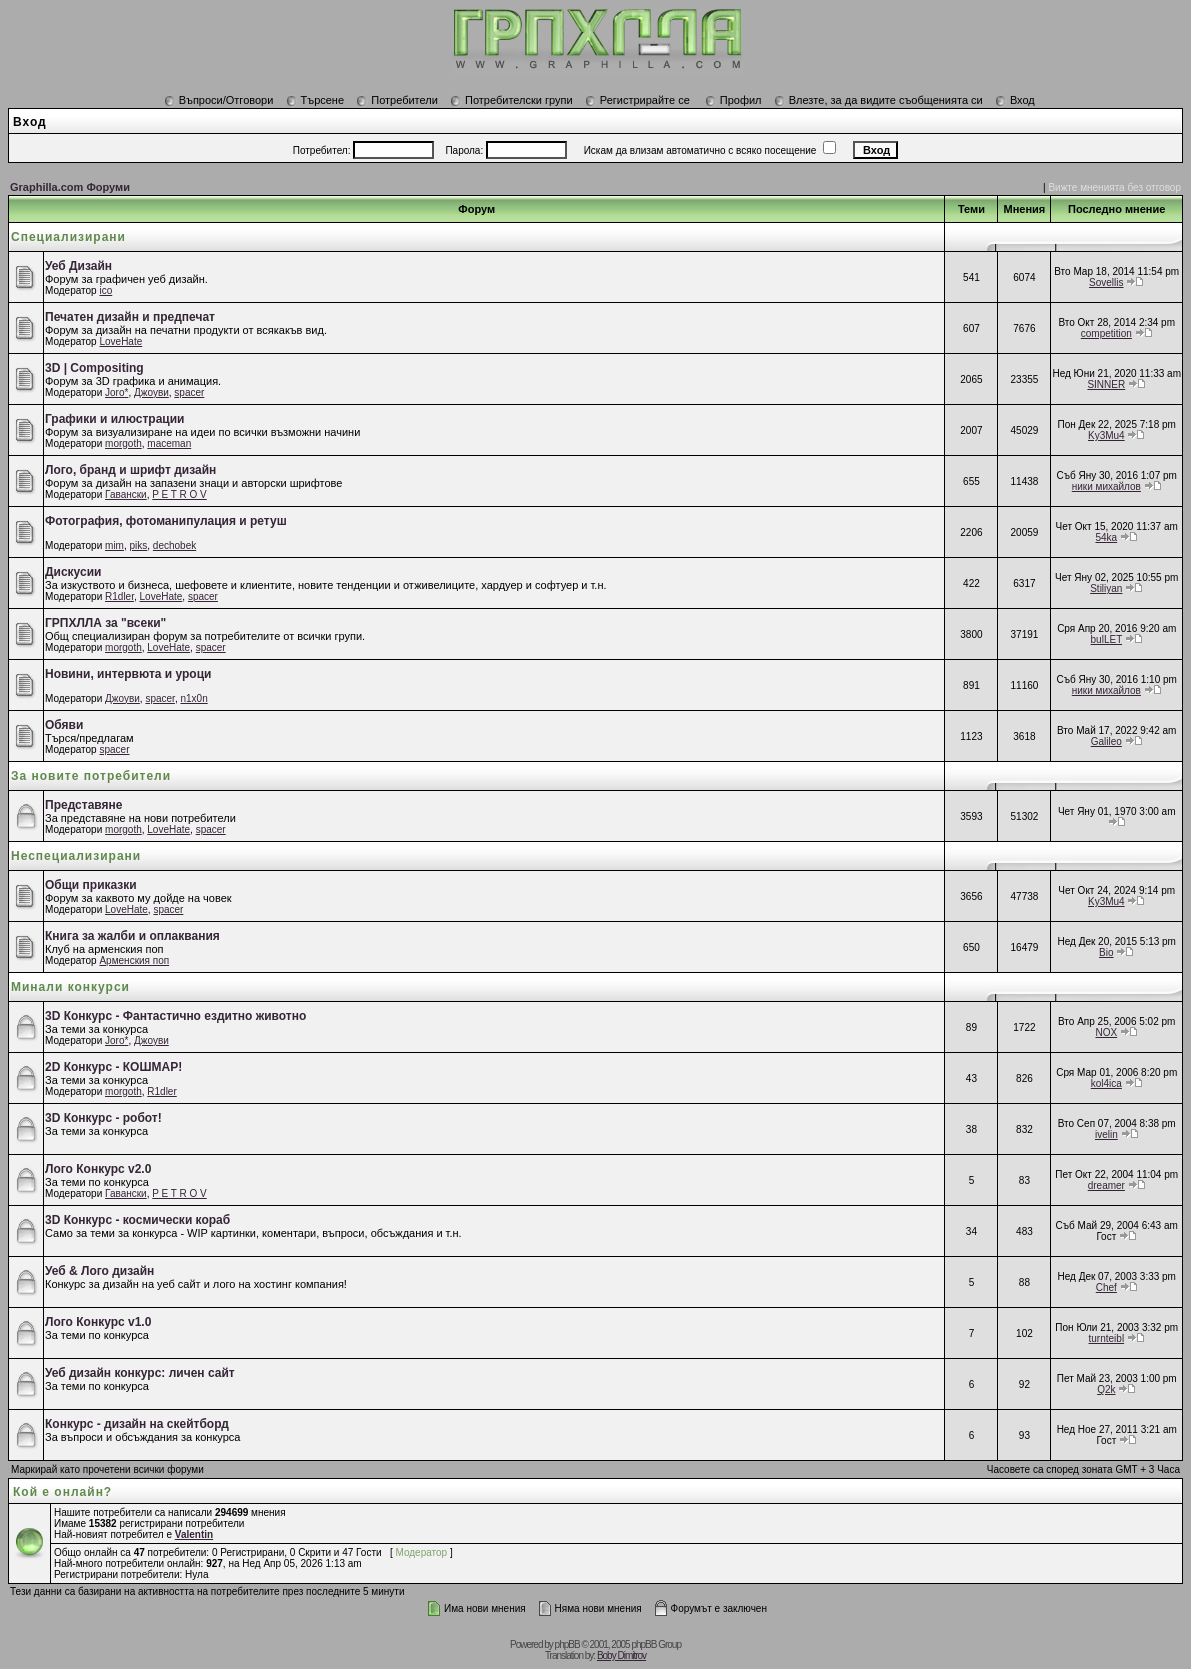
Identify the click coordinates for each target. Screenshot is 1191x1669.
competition (1106, 333)
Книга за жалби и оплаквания (132, 936)
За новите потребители (91, 776)
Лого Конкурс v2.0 (98, 1169)
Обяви (64, 725)
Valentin (194, 1534)
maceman (169, 443)
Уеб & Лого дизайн (99, 1271)
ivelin (1106, 1134)
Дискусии (73, 572)
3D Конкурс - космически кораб (137, 1220)
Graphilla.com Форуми (70, 187)
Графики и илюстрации (114, 419)
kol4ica (1106, 1083)
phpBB (567, 1644)
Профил (733, 100)
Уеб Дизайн (78, 266)
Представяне (83, 805)
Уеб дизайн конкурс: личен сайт (140, 1373)
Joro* (116, 392)
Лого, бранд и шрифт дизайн (130, 470)
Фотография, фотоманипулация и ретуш (166, 521)
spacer (189, 392)
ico (105, 290)
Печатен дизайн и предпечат (130, 317)
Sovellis (1106, 282)
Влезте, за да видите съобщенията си (878, 100)
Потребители (397, 100)
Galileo (1106, 741)
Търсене (315, 100)
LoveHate (120, 341)
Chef (1106, 1287)
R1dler (119, 596)
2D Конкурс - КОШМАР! (113, 1067)
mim (114, 545)
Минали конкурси (70, 987)
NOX (1106, 1032)
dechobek (174, 545)
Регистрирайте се (637, 100)
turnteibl (1107, 1338)
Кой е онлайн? (62, 1492)
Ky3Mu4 (1106, 435)
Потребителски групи (511, 100)
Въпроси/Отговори (219, 100)
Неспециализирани (76, 856)
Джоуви (151, 392)
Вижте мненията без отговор (1114, 187)
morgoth (123, 443)
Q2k (1106, 1389)
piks (139, 545)
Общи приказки (91, 885)
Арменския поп (134, 960)
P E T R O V (179, 494)
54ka (1106, 537)
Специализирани (68, 237)
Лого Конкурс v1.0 (98, 1322)
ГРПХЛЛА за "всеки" (105, 623)
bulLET (1107, 639)
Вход (1015, 100)
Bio (1106, 952)
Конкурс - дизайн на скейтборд (137, 1424)
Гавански (126, 494)
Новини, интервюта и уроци (128, 674)
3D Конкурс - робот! (103, 1118)
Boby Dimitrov (621, 1655)
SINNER (1106, 384)
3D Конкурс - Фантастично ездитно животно (175, 1016)
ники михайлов (1106, 486)
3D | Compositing (94, 368)
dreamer (1106, 1185)
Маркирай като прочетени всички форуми (107, 1469)
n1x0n (193, 698)
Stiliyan (1106, 588)
